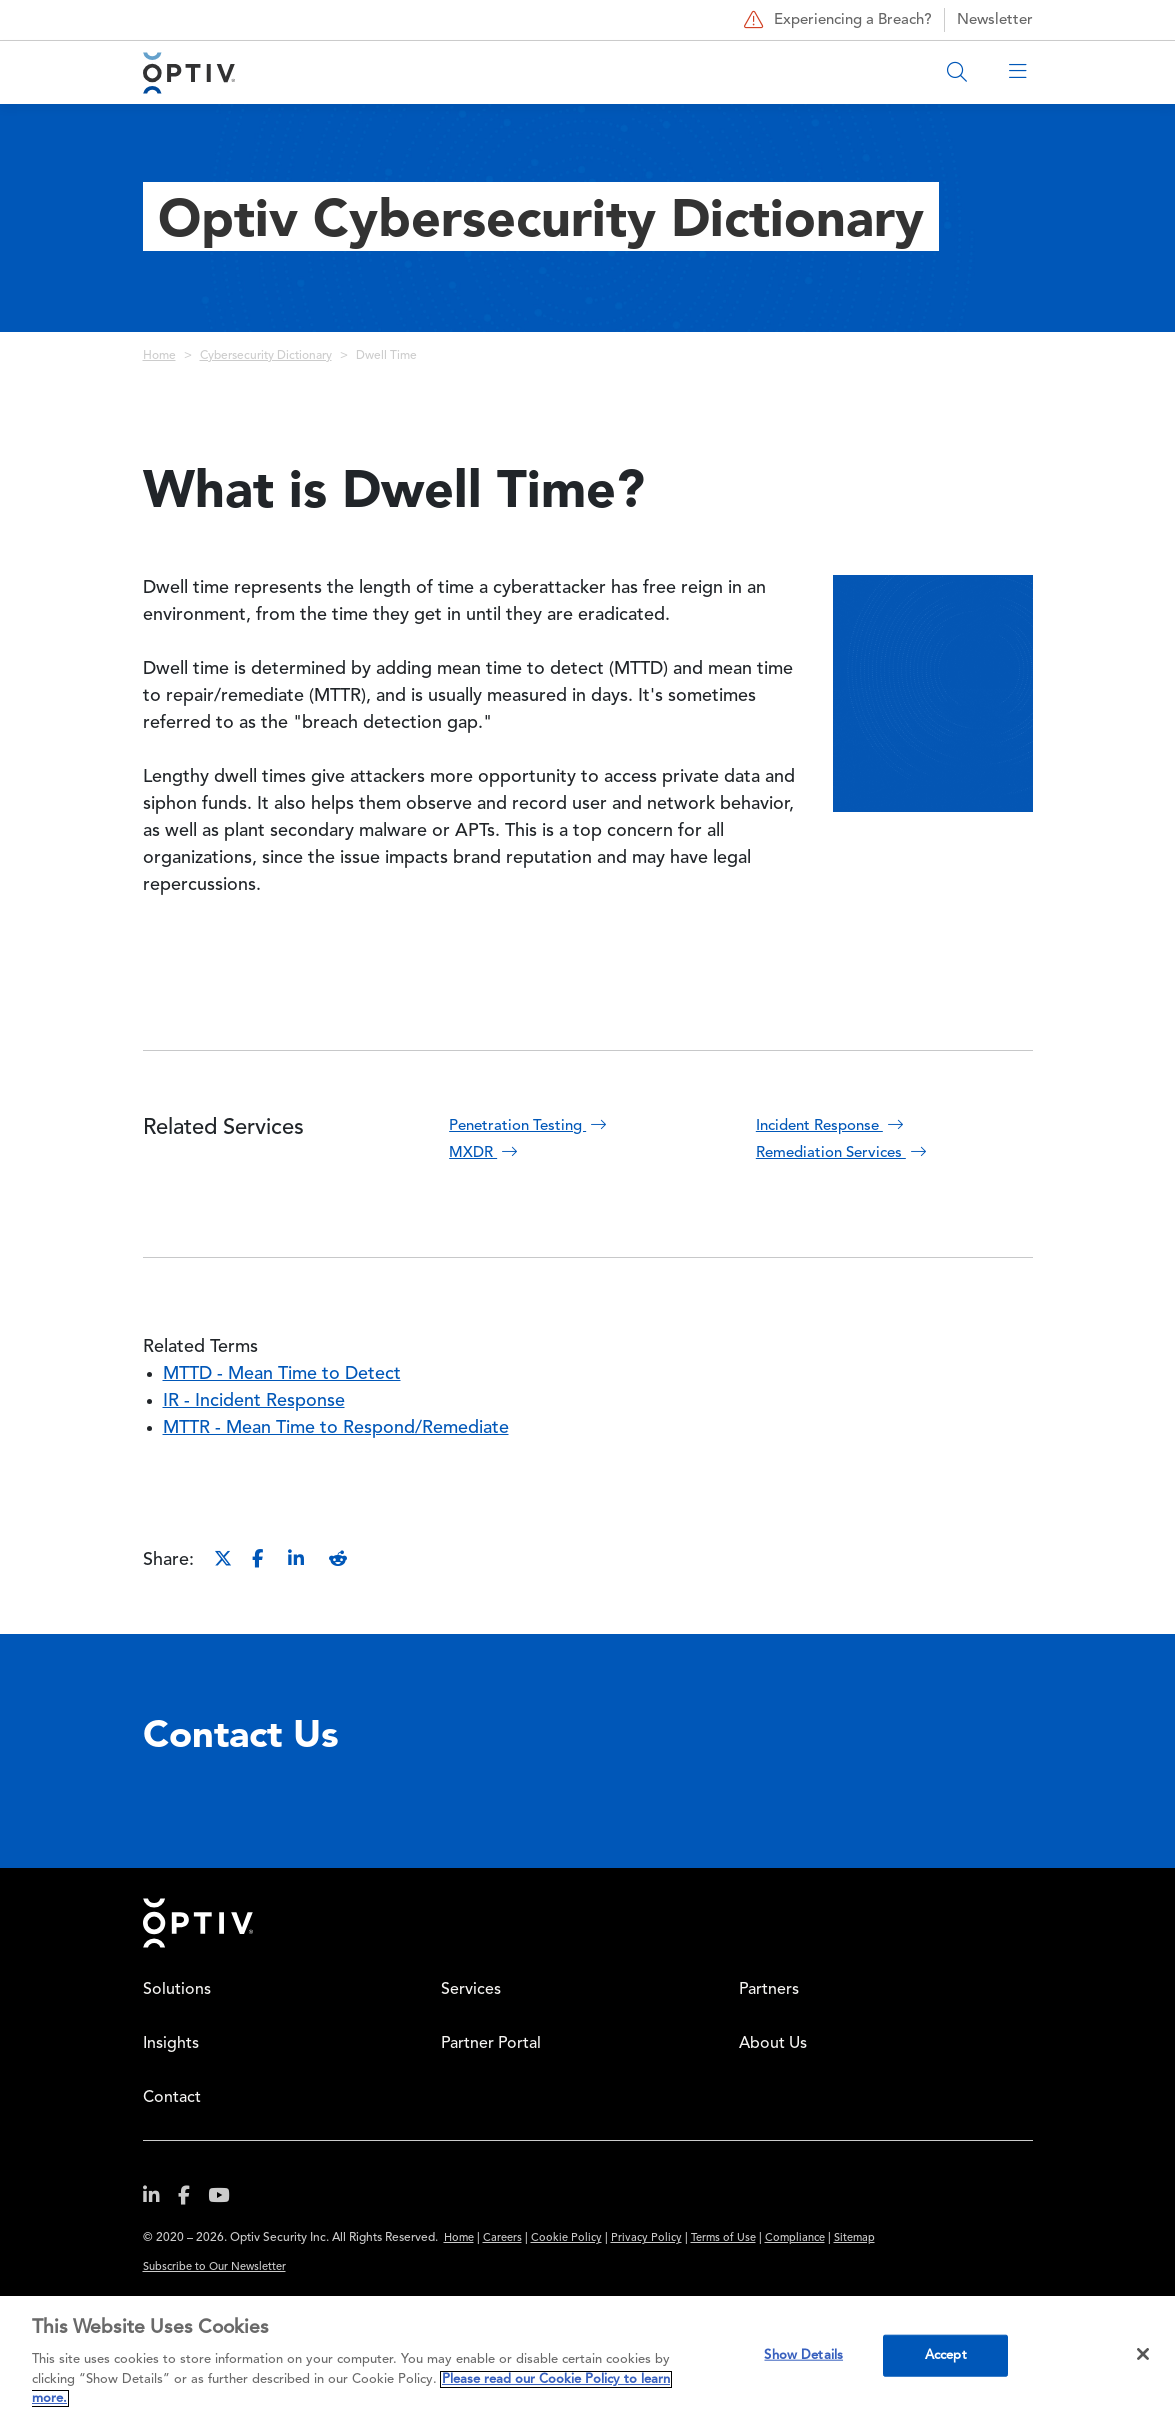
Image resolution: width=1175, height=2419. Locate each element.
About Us (773, 2044)
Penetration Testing (530, 1126)
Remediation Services (843, 1153)
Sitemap (854, 2238)
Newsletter (995, 20)
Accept (946, 2355)
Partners (769, 1990)
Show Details (803, 2355)
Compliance (795, 2238)
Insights (171, 2044)
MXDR (485, 1153)
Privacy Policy (646, 2238)
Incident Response (832, 1126)
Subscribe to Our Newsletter (214, 2267)
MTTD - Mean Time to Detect (282, 1374)
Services (471, 1990)
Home (159, 356)
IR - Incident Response (254, 1401)
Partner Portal (491, 2044)
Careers (502, 2238)
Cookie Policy (566, 2238)
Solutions (177, 1990)
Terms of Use (723, 2238)
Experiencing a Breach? (835, 20)
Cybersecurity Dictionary (266, 356)
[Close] (1143, 2354)
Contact (172, 2098)
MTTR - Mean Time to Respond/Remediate (336, 1428)
